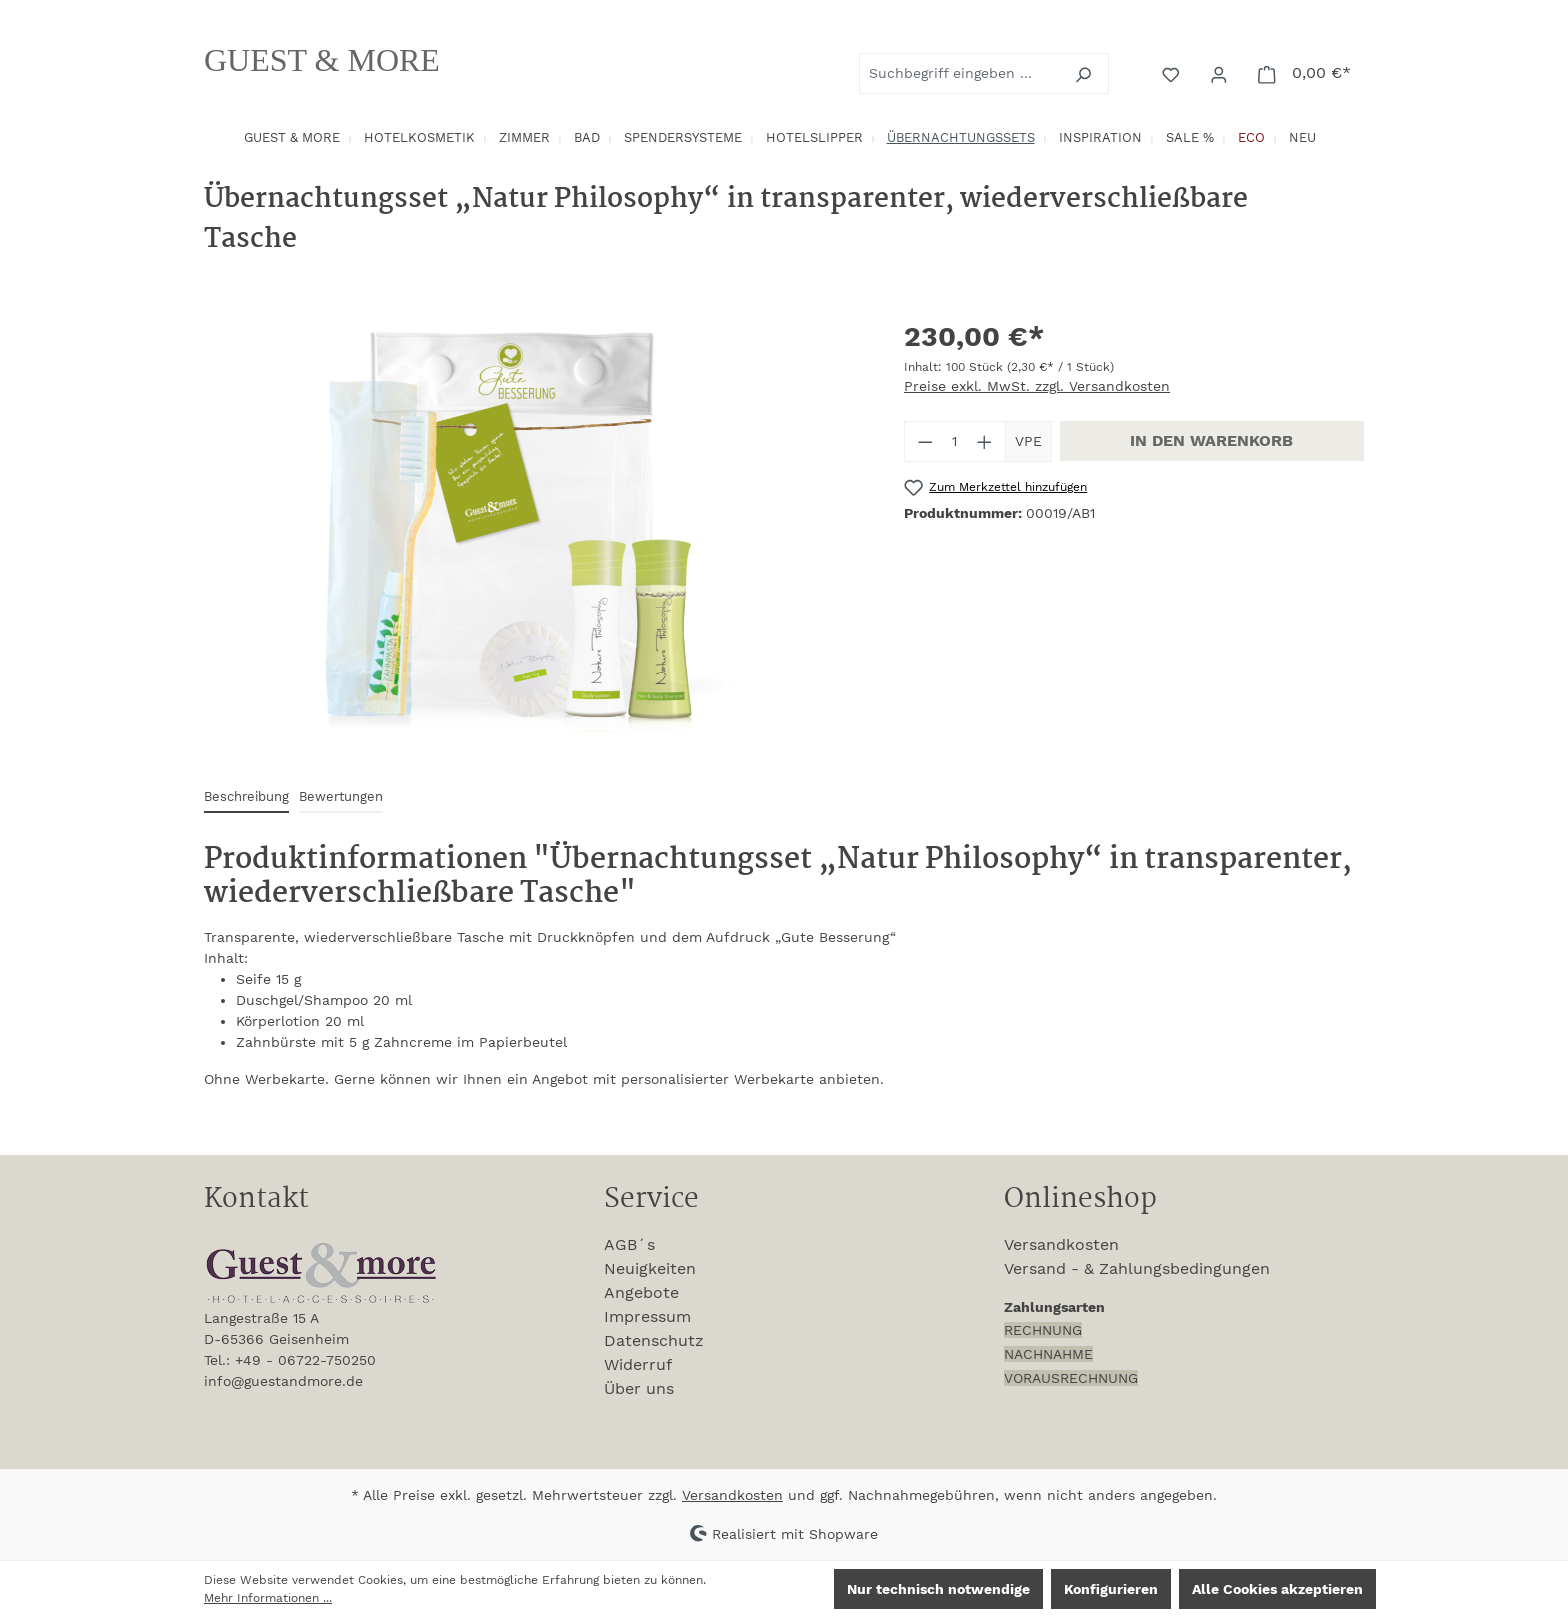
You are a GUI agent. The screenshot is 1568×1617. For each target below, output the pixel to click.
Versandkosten (1061, 1244)
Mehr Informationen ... (268, 1598)
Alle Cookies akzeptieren (1277, 1589)
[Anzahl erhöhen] (985, 441)
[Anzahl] (955, 441)
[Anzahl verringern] (925, 441)
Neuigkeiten (650, 1268)
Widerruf (638, 1364)
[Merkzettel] (1173, 73)
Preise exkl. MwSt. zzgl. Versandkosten (1037, 386)
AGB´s (629, 1244)
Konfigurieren (1111, 1589)
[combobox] (961, 73)
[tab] (246, 797)
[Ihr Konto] (1221, 73)
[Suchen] (1085, 73)
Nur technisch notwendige (938, 1589)
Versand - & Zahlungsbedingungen (1137, 1268)
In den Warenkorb (1211, 440)
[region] (534, 531)
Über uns (639, 1388)
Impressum (647, 1316)
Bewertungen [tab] (341, 796)
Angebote (641, 1292)
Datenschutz (654, 1340)
